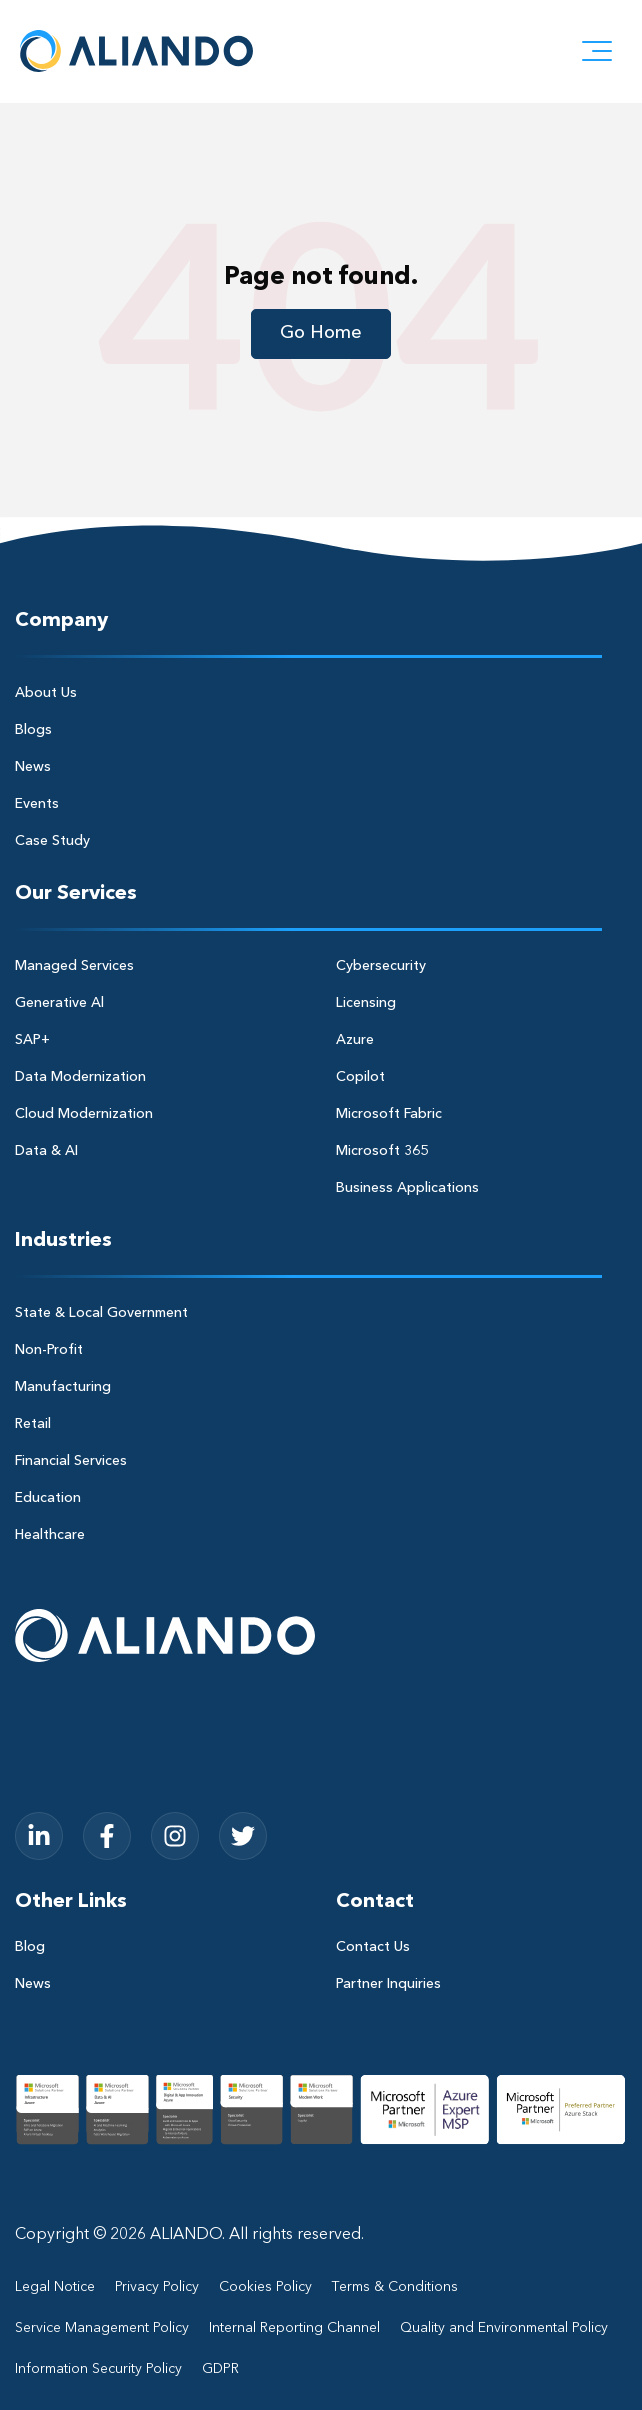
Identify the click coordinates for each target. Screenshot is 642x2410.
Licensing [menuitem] (366, 1003)
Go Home (321, 333)
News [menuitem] (33, 767)
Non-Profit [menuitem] (49, 1350)
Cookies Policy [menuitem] (265, 2287)
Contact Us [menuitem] (373, 1947)
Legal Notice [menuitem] (55, 2287)
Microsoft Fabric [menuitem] (389, 1114)
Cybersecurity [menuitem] (381, 966)
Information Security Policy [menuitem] (98, 2369)
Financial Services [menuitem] (71, 1461)
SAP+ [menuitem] (32, 1040)
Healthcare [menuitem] (50, 1535)
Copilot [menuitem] (360, 1077)
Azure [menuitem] (355, 1040)
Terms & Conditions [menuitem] (395, 2287)
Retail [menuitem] (33, 1424)
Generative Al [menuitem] (59, 1003)
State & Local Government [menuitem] (101, 1313)
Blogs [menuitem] (33, 730)
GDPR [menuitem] (220, 2369)
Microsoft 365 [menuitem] (382, 1151)
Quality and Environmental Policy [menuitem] (504, 2328)
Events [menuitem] (37, 804)
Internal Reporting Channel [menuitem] (294, 2328)
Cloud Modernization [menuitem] (84, 1114)
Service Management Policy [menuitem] (102, 2328)
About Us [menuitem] (46, 693)
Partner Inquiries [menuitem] (388, 1984)
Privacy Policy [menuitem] (157, 2287)
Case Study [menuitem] (52, 841)
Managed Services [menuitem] (74, 966)
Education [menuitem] (48, 1498)
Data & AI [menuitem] (46, 1151)
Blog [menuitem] (30, 1947)
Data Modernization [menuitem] (80, 1077)
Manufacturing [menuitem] (63, 1387)
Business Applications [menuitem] (407, 1188)
